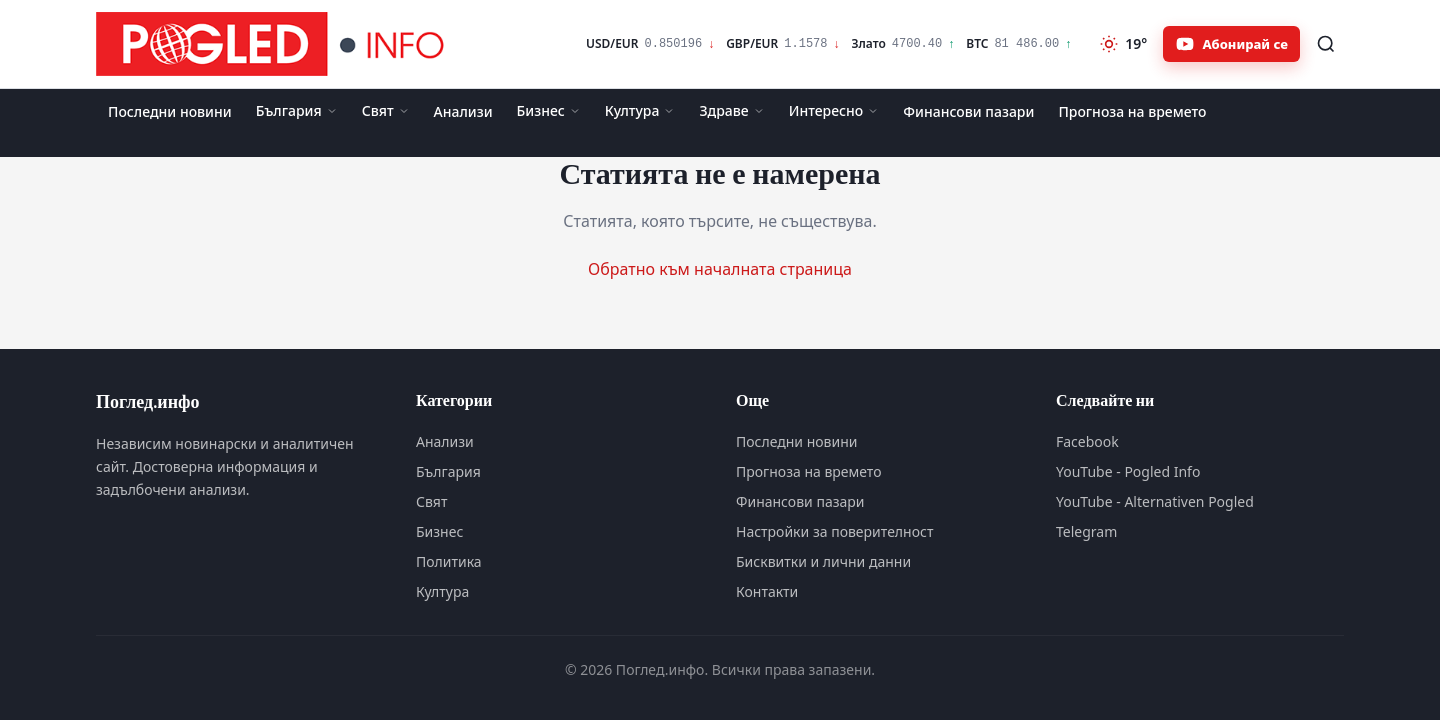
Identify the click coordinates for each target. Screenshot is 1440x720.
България (297, 110)
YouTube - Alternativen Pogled (1155, 501)
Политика (449, 561)
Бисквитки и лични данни (823, 561)
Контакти (767, 591)
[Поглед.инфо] (276, 44)
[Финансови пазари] (828, 44)
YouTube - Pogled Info (1128, 471)
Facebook (1087, 441)
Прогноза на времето (1132, 111)
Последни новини (170, 111)
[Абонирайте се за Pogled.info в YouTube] (1231, 44)
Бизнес (549, 110)
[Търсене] (1326, 44)
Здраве (731, 110)
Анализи (463, 111)
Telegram (1086, 531)
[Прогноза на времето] (1123, 44)
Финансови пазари (968, 111)
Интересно (834, 110)
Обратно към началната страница (720, 269)
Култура (640, 110)
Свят (386, 110)
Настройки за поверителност (834, 531)
